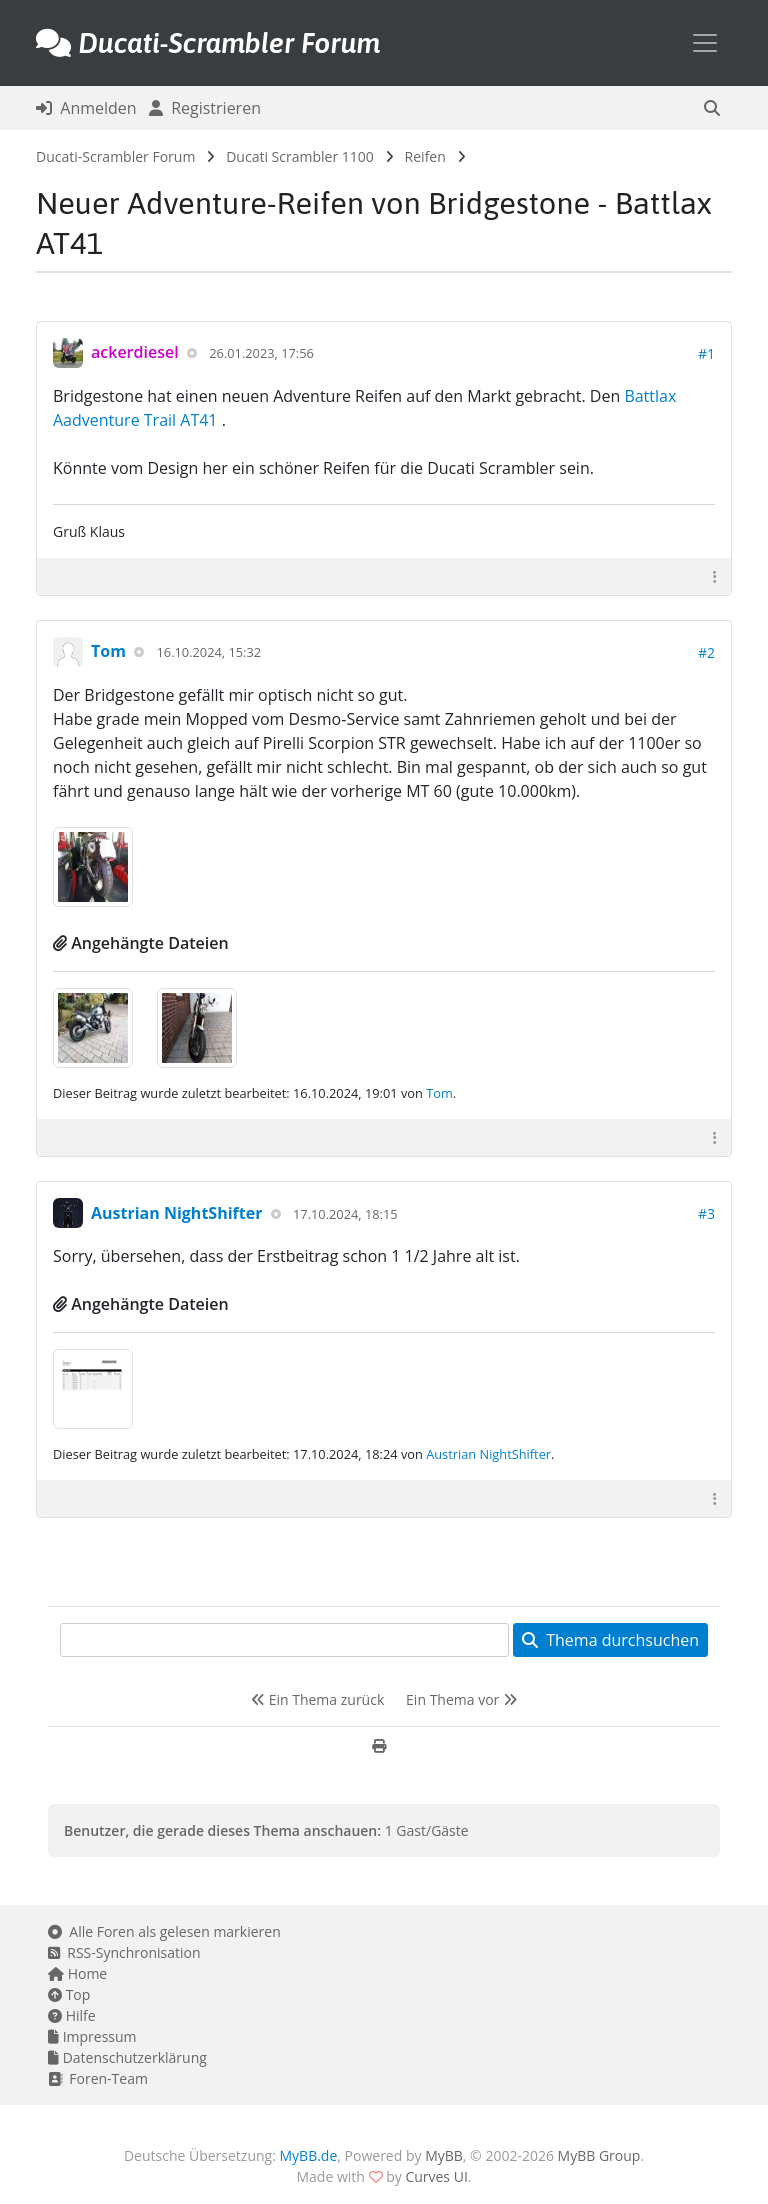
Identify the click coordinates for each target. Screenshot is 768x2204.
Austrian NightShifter (176, 1213)
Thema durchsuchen (610, 1640)
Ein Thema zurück (317, 1699)
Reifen (425, 156)
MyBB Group (599, 2155)
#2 (706, 652)
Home (77, 1973)
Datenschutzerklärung (127, 2057)
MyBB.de (309, 2155)
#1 (706, 353)
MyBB (444, 2155)
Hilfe (72, 2015)
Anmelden (86, 108)
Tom (108, 651)
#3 (706, 1213)
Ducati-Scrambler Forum (115, 156)
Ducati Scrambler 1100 (300, 156)
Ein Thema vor (461, 1699)
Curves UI (436, 2176)
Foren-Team (98, 2078)
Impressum (92, 2036)
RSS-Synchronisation (124, 1952)
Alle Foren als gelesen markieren (164, 1931)
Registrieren (205, 108)
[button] (712, 108)
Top (69, 1994)
